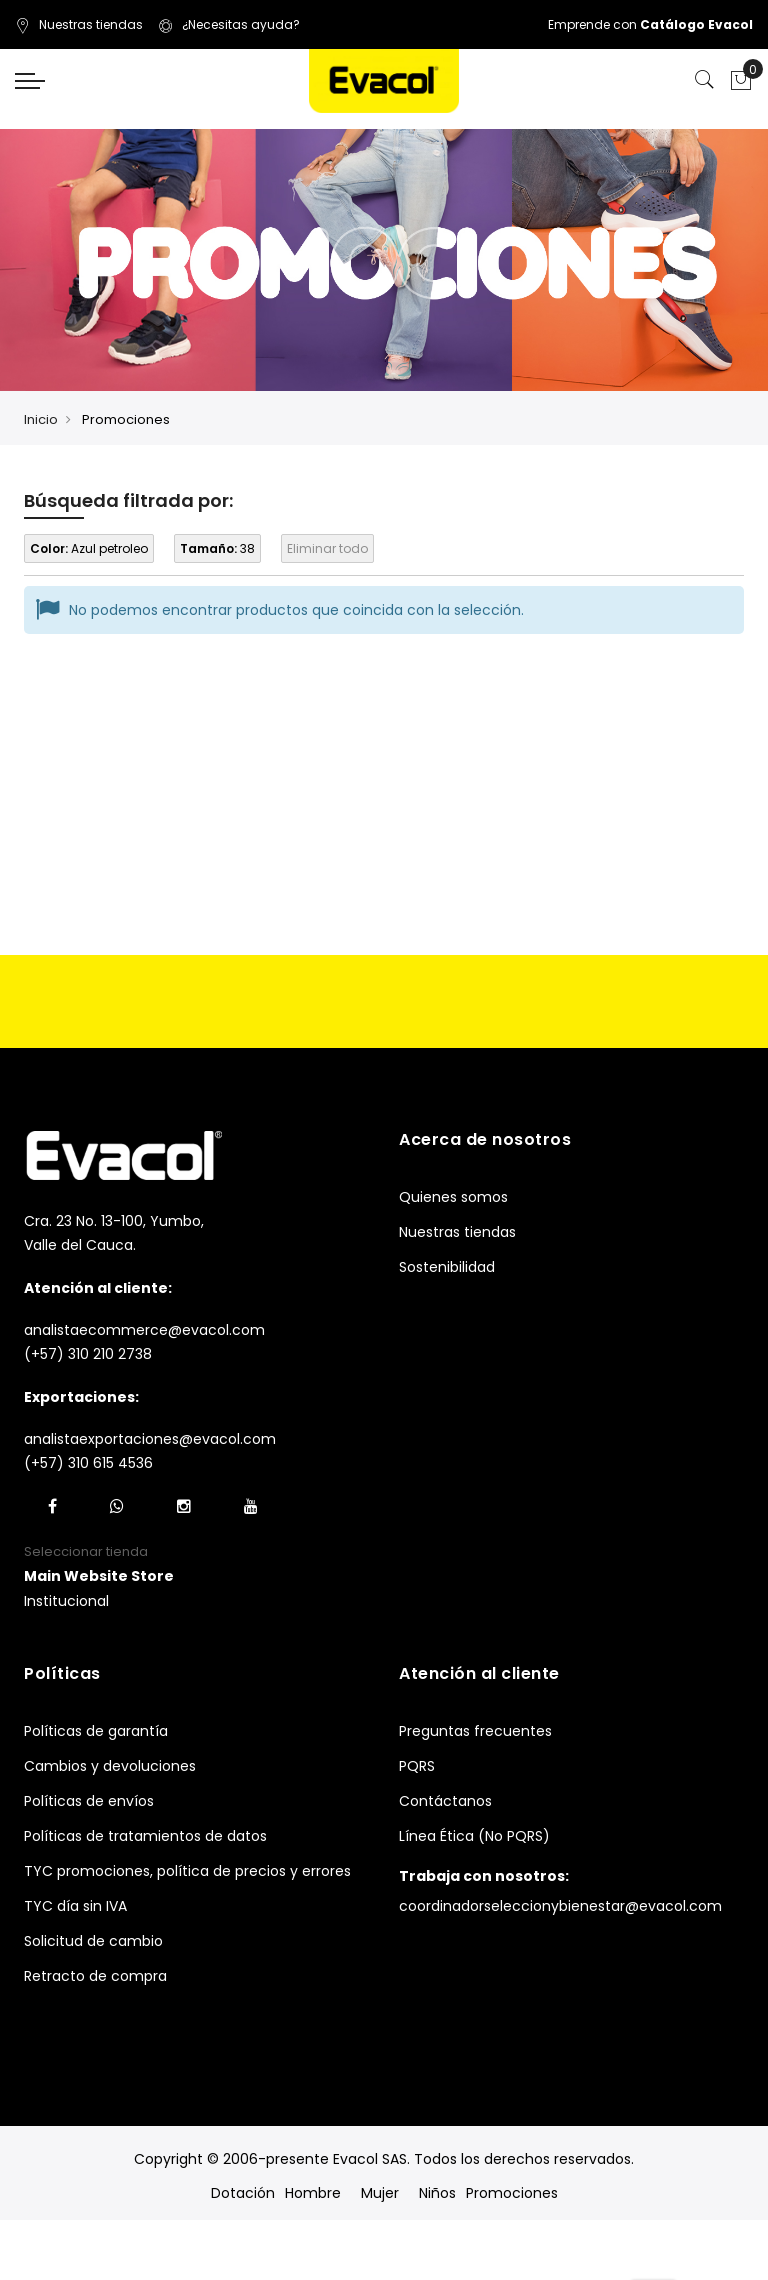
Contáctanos (445, 1801)
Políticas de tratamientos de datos (145, 1836)
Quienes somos (453, 1197)
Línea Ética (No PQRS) (474, 1836)
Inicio (41, 419)
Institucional (66, 1601)
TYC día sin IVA (75, 1906)
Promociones (512, 2193)
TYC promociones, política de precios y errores (187, 1871)
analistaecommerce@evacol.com (144, 1330)
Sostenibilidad (447, 1267)
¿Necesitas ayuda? (229, 24)
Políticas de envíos (89, 1801)
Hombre (313, 2193)
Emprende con (650, 24)
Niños (437, 2193)
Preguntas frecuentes (475, 1731)
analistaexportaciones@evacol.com (150, 1439)
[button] (99, 1576)
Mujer (380, 2193)
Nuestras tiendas (79, 24)
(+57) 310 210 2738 (88, 1354)
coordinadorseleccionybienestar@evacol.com (560, 1906)
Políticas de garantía (96, 1731)
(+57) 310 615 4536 (88, 1463)
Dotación (243, 2193)
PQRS (417, 1766)
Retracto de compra (95, 1976)
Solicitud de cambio (93, 1941)
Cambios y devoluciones (110, 1766)
